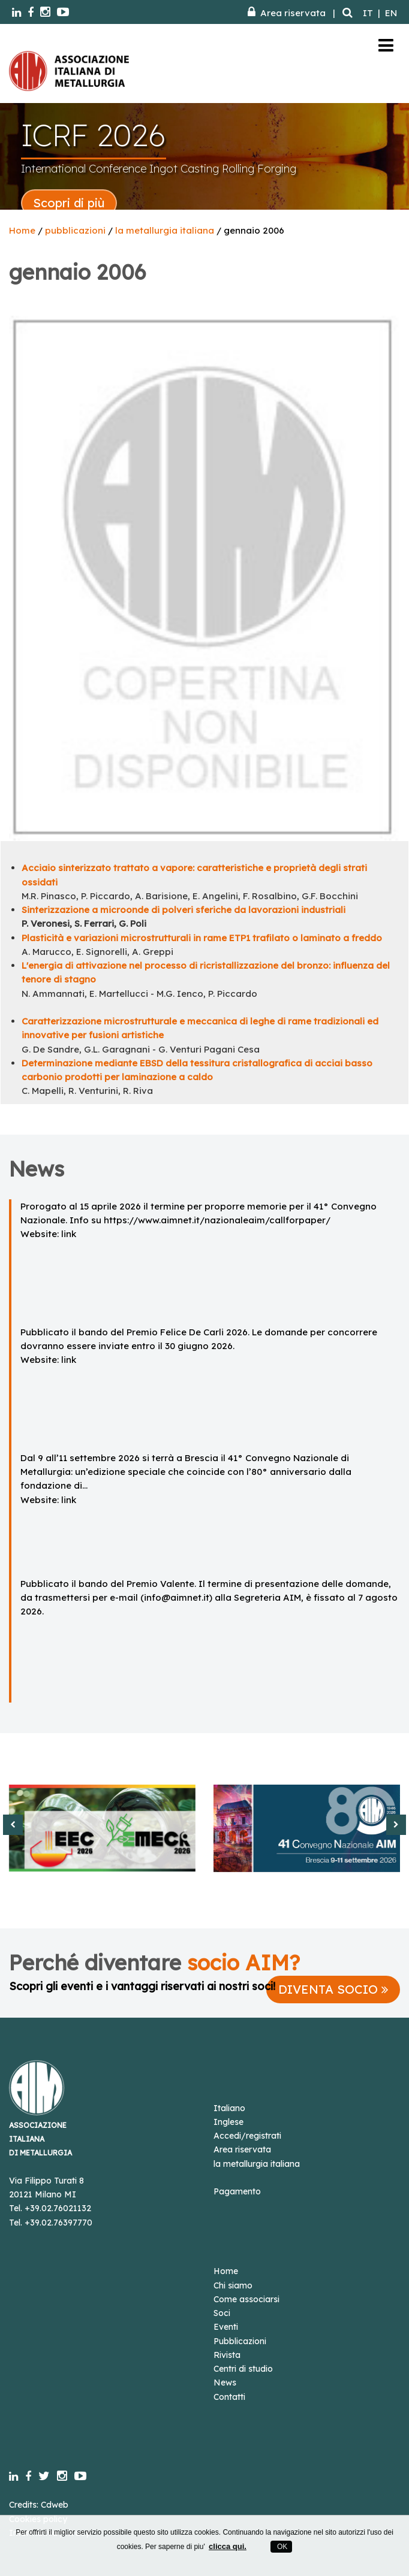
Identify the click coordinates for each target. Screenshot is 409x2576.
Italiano (229, 2108)
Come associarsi (246, 2299)
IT (368, 13)
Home (22, 230)
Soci (221, 2313)
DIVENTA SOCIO (333, 1989)
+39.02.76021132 (58, 2208)
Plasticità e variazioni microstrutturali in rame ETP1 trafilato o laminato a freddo (202, 938)
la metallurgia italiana (164, 230)
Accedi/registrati (247, 2135)
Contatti (229, 2396)
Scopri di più (69, 202)
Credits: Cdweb (38, 2504)
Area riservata (287, 13)
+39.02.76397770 (58, 2222)
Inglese (228, 2122)
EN (391, 13)
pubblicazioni (75, 230)
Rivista (226, 2355)
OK (281, 2546)
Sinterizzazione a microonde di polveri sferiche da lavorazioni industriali (183, 909)
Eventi (225, 2326)
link (68, 1233)
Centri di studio (243, 2368)
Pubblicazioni (239, 2341)
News (224, 2382)
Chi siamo (232, 2285)
